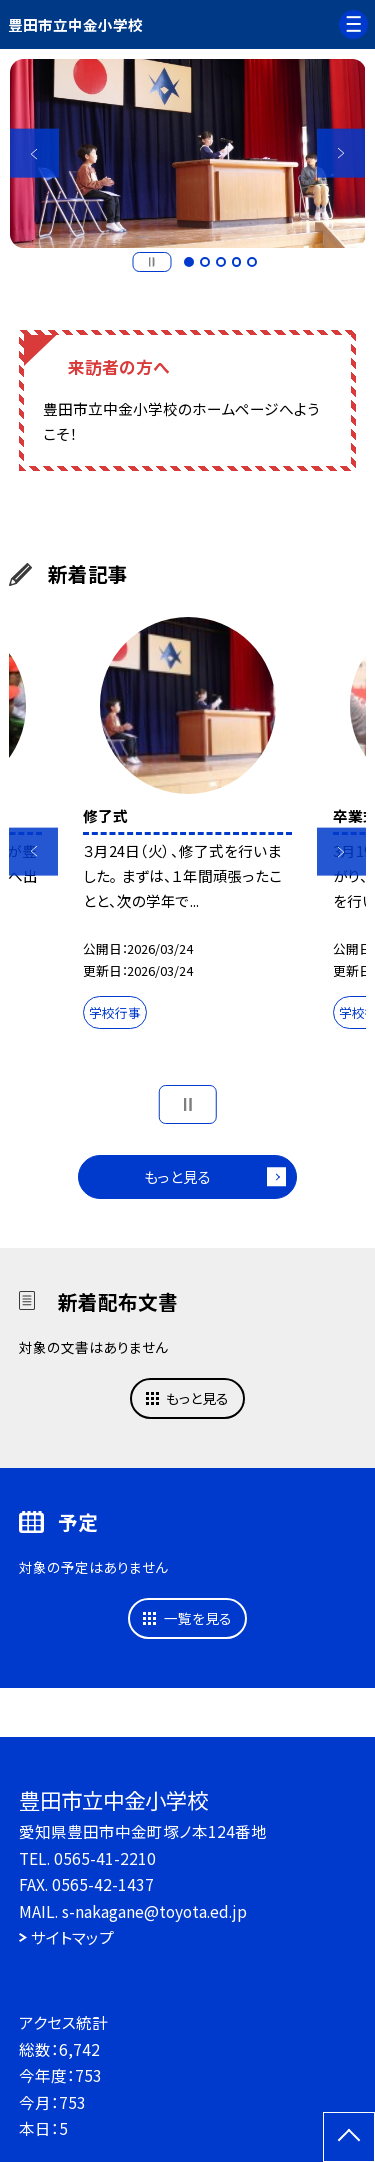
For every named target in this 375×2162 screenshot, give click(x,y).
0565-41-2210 (105, 1858)
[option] (188, 154)
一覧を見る (198, 1618)
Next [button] (341, 153)
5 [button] (252, 262)
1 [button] (189, 262)
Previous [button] (34, 153)
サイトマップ (72, 1937)
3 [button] (221, 262)
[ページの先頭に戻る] (349, 2137)
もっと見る (177, 1176)
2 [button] (205, 262)
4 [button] (237, 262)
